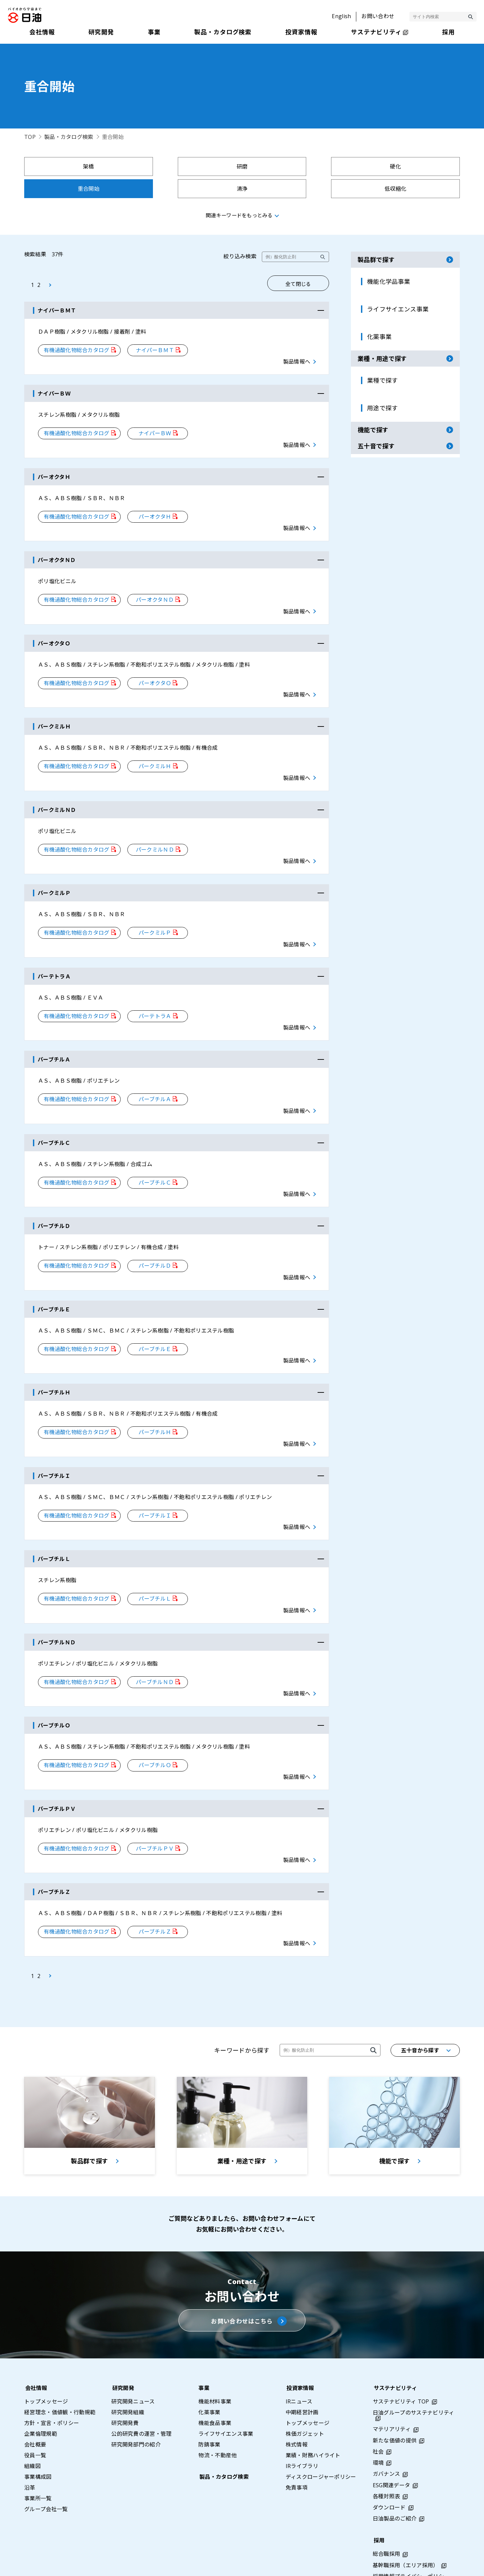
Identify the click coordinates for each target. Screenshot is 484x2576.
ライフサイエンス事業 (225, 2383)
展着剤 (297, 188)
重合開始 (406, 166)
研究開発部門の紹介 (136, 2394)
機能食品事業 (214, 2372)
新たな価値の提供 (395, 2390)
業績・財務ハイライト (313, 2405)
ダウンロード (389, 2457)
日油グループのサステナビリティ (413, 2362)
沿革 (29, 2437)
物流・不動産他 (217, 2405)
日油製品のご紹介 (395, 2468)
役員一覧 (35, 2405)
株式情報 (297, 2394)
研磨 (187, 166)
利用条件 (381, 2563)
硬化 (296, 166)
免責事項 (297, 2437)
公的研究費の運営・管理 (141, 2383)
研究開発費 (125, 2372)
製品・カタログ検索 (68, 137)
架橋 (77, 166)
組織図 (32, 2415)
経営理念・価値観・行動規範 (59, 2361)
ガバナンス (386, 2423)
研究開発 (122, 2337)
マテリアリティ (392, 2378)
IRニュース (299, 2351)
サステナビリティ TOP (401, 2351)
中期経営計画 (302, 2361)
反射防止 (406, 188)
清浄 (77, 188)
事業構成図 (38, 2426)
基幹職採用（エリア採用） (406, 2514)
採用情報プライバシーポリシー (411, 2526)
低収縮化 (187, 188)
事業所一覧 (38, 2448)
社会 (378, 2401)
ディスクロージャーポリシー (321, 2426)
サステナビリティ (394, 2337)
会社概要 (35, 2394)
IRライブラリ (302, 2415)
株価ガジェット (305, 2383)
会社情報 (35, 2337)
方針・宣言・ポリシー (51, 2372)
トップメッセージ (46, 2351)
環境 (378, 2412)
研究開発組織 (127, 2361)
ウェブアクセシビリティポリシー (443, 2563)
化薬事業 (209, 2361)
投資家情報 (299, 2337)
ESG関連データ (391, 2434)
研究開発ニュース (133, 2351)
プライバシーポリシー (333, 2563)
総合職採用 (386, 2503)
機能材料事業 (214, 2351)
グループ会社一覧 (46, 2458)
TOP (30, 137)
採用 (378, 2490)
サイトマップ (279, 2563)
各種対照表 (386, 2446)
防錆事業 (209, 2394)
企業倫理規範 (40, 2383)
